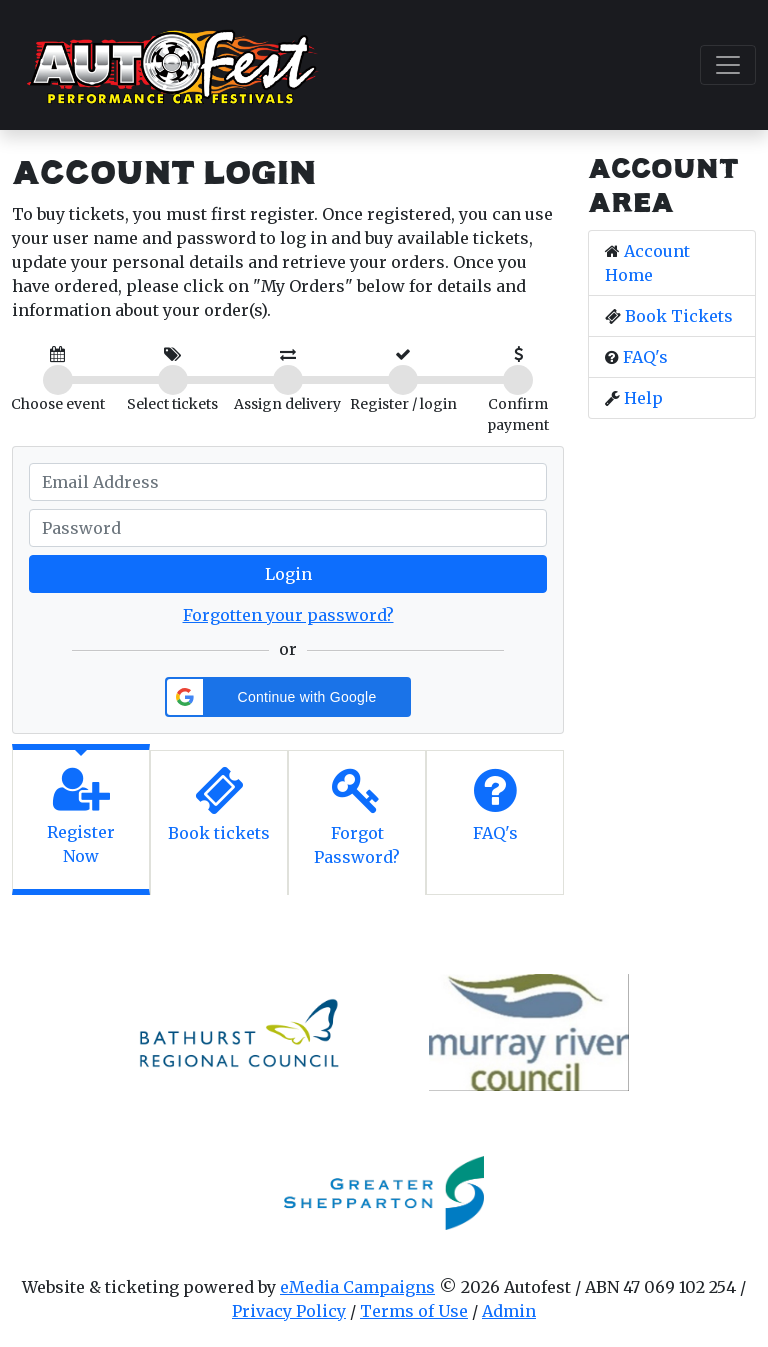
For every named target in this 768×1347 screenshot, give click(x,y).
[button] (288, 697)
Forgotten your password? (288, 615)
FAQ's (645, 357)
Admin (509, 1311)
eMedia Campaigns (357, 1287)
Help (643, 398)
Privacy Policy (289, 1311)
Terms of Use (414, 1311)
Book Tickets (679, 316)
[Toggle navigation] (728, 65)
